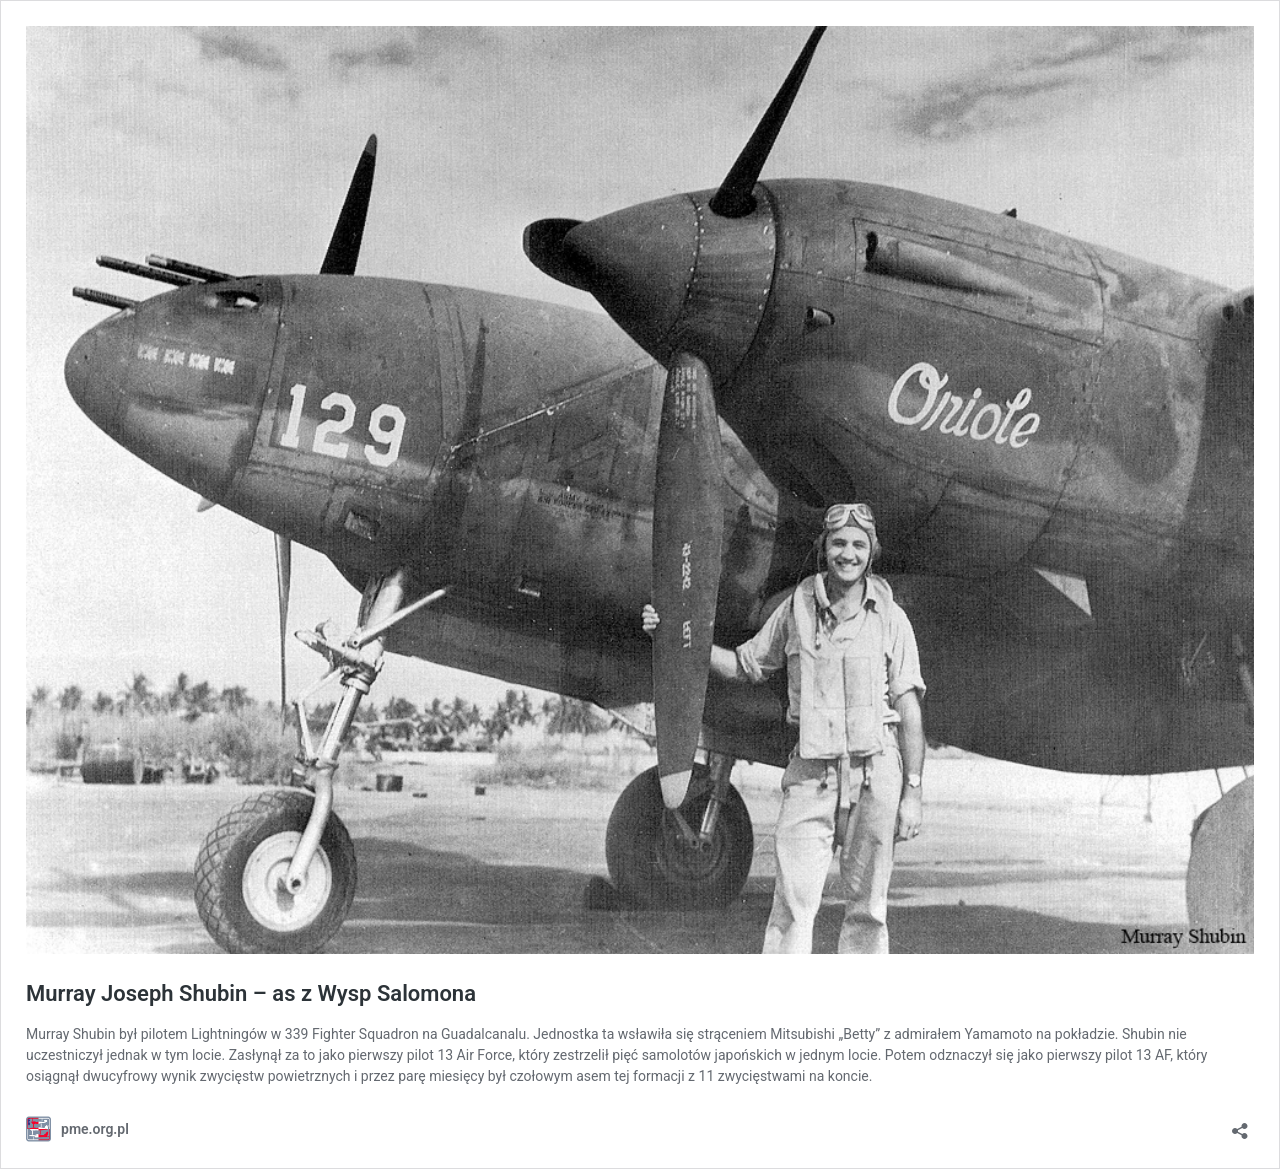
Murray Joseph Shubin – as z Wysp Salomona (251, 993)
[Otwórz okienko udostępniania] (1240, 1124)
